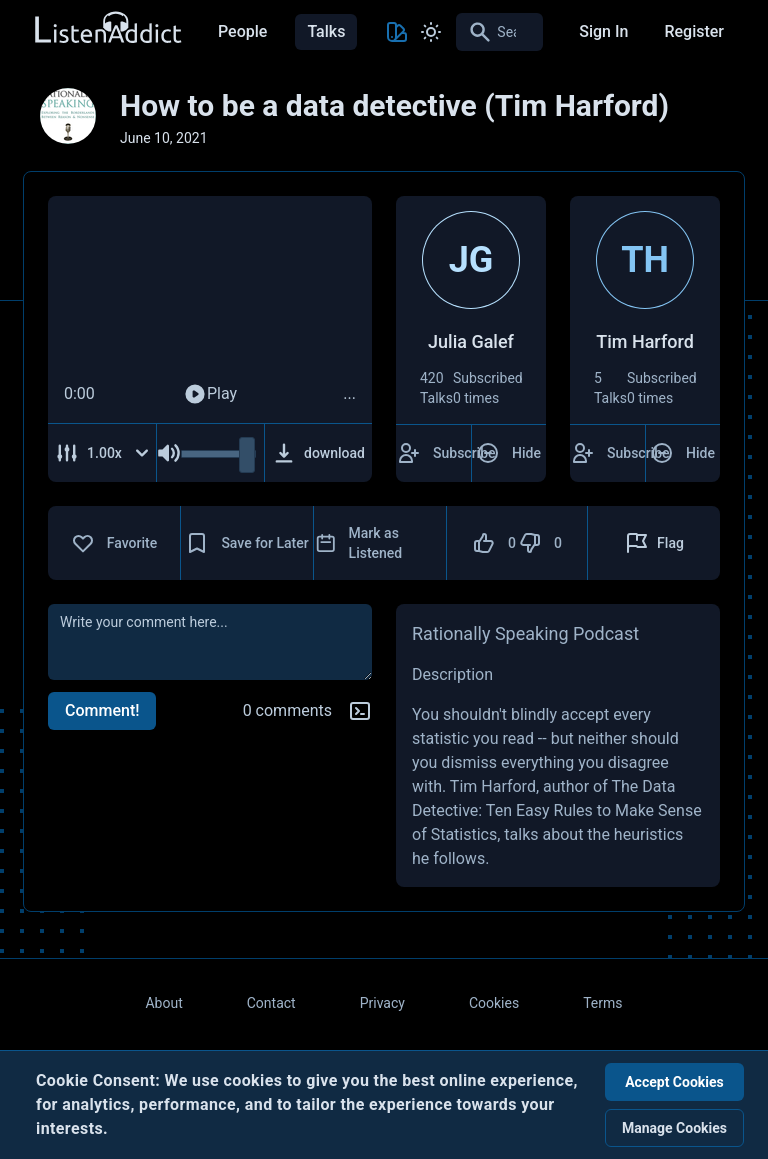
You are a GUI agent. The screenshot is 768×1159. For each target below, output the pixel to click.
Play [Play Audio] (210, 394)
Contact (271, 1003)
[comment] (210, 642)
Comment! (102, 710)
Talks (326, 31)
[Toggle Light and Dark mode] (431, 32)
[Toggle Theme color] (397, 32)
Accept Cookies (674, 1082)
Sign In (603, 31)
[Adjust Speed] (102, 453)
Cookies (494, 1003)
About (163, 1003)
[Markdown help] (360, 711)
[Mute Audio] (169, 453)
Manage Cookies (674, 1128)
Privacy (382, 1003)
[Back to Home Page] (107, 28)
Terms (602, 1003)
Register (694, 31)
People (242, 31)
